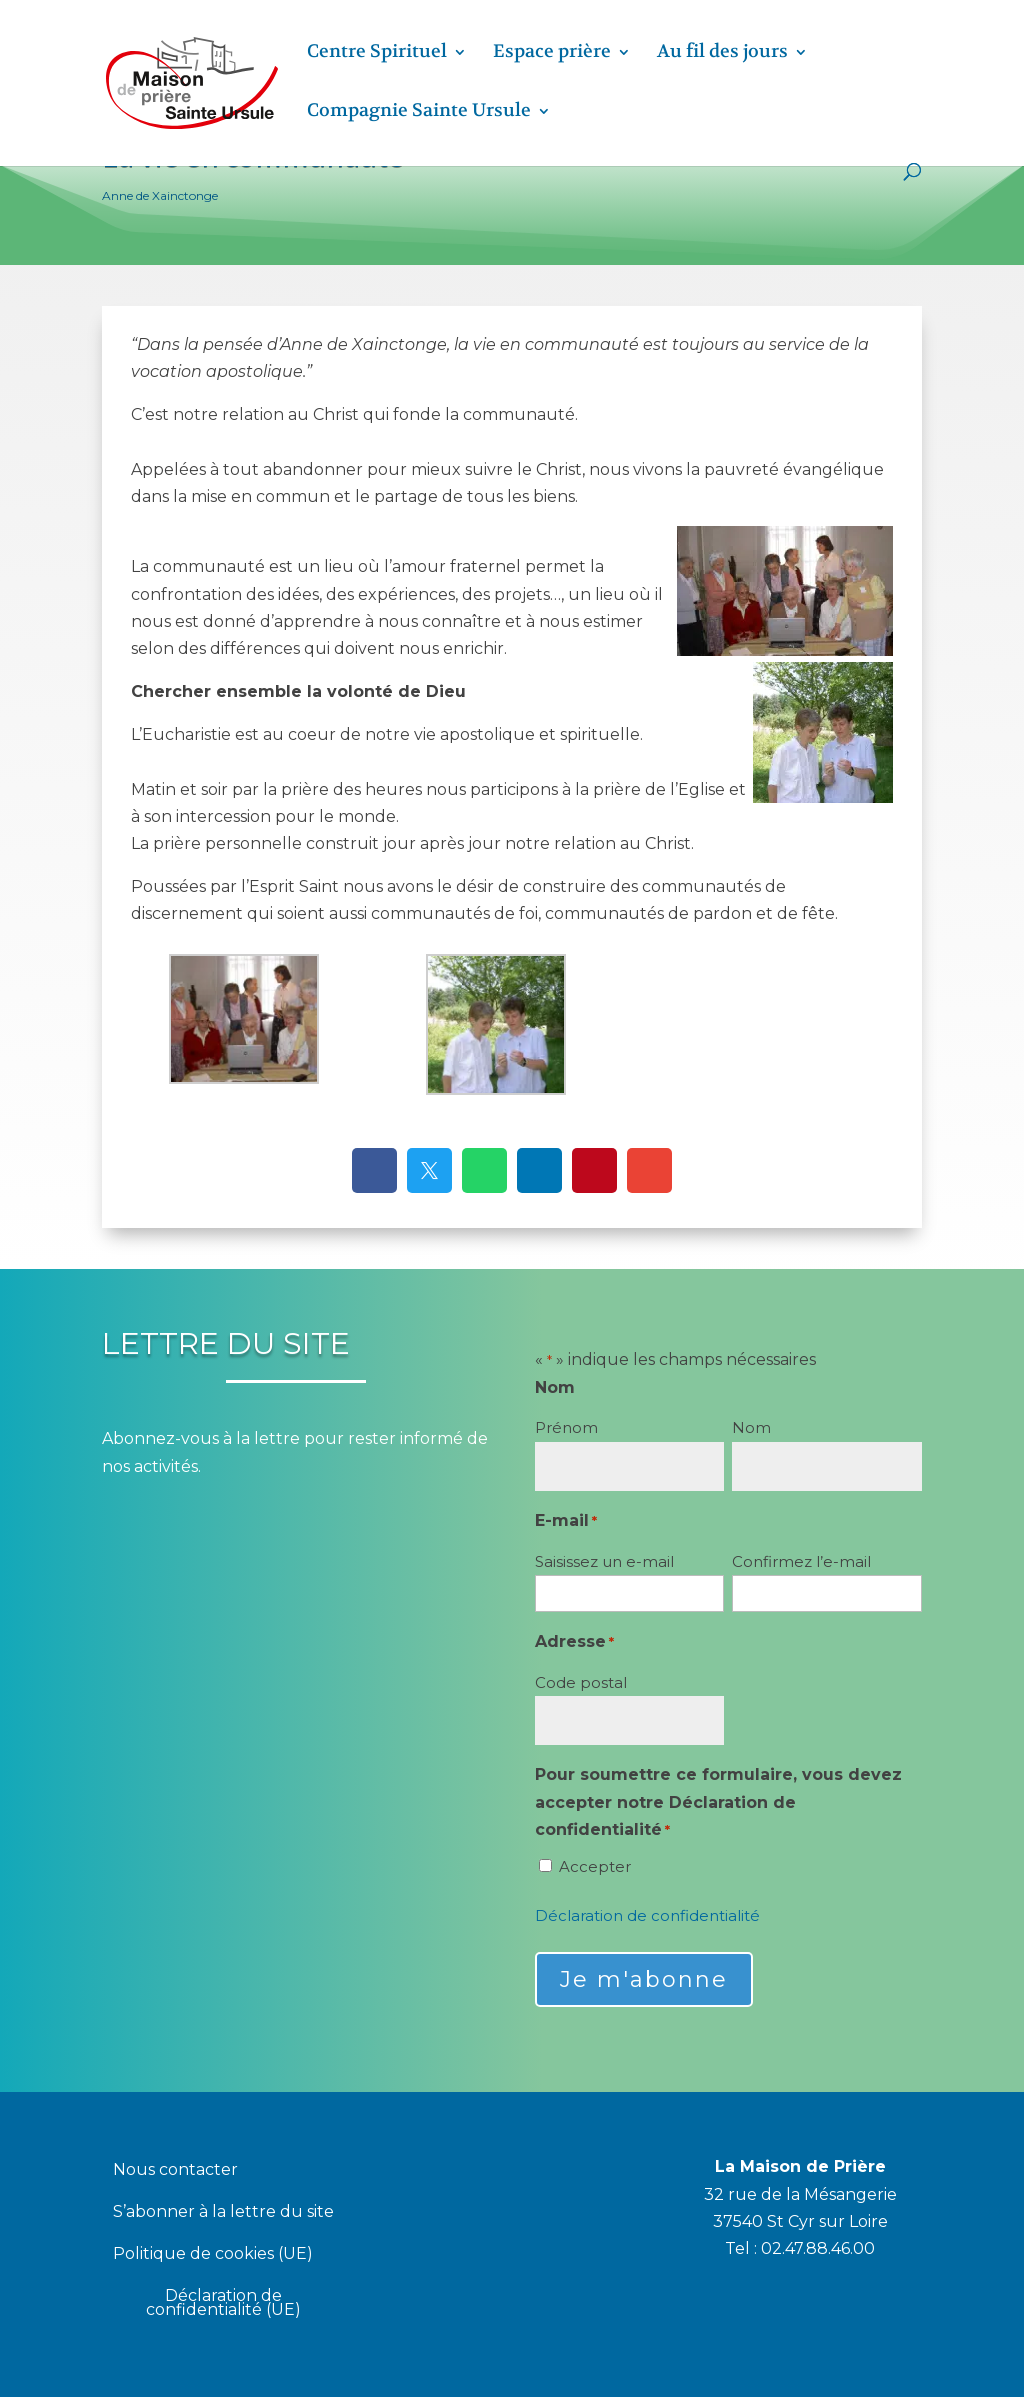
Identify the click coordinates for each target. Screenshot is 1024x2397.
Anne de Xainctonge (160, 195)
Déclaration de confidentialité (647, 1915)
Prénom (566, 1427)
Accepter (595, 1866)
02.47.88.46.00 (818, 2248)
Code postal (581, 1682)
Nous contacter (175, 2171)
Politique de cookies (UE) (213, 2255)
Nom (751, 1427)
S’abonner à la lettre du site (223, 2213)
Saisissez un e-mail (604, 1561)
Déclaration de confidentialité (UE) (223, 2304)
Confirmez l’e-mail (801, 1561)
